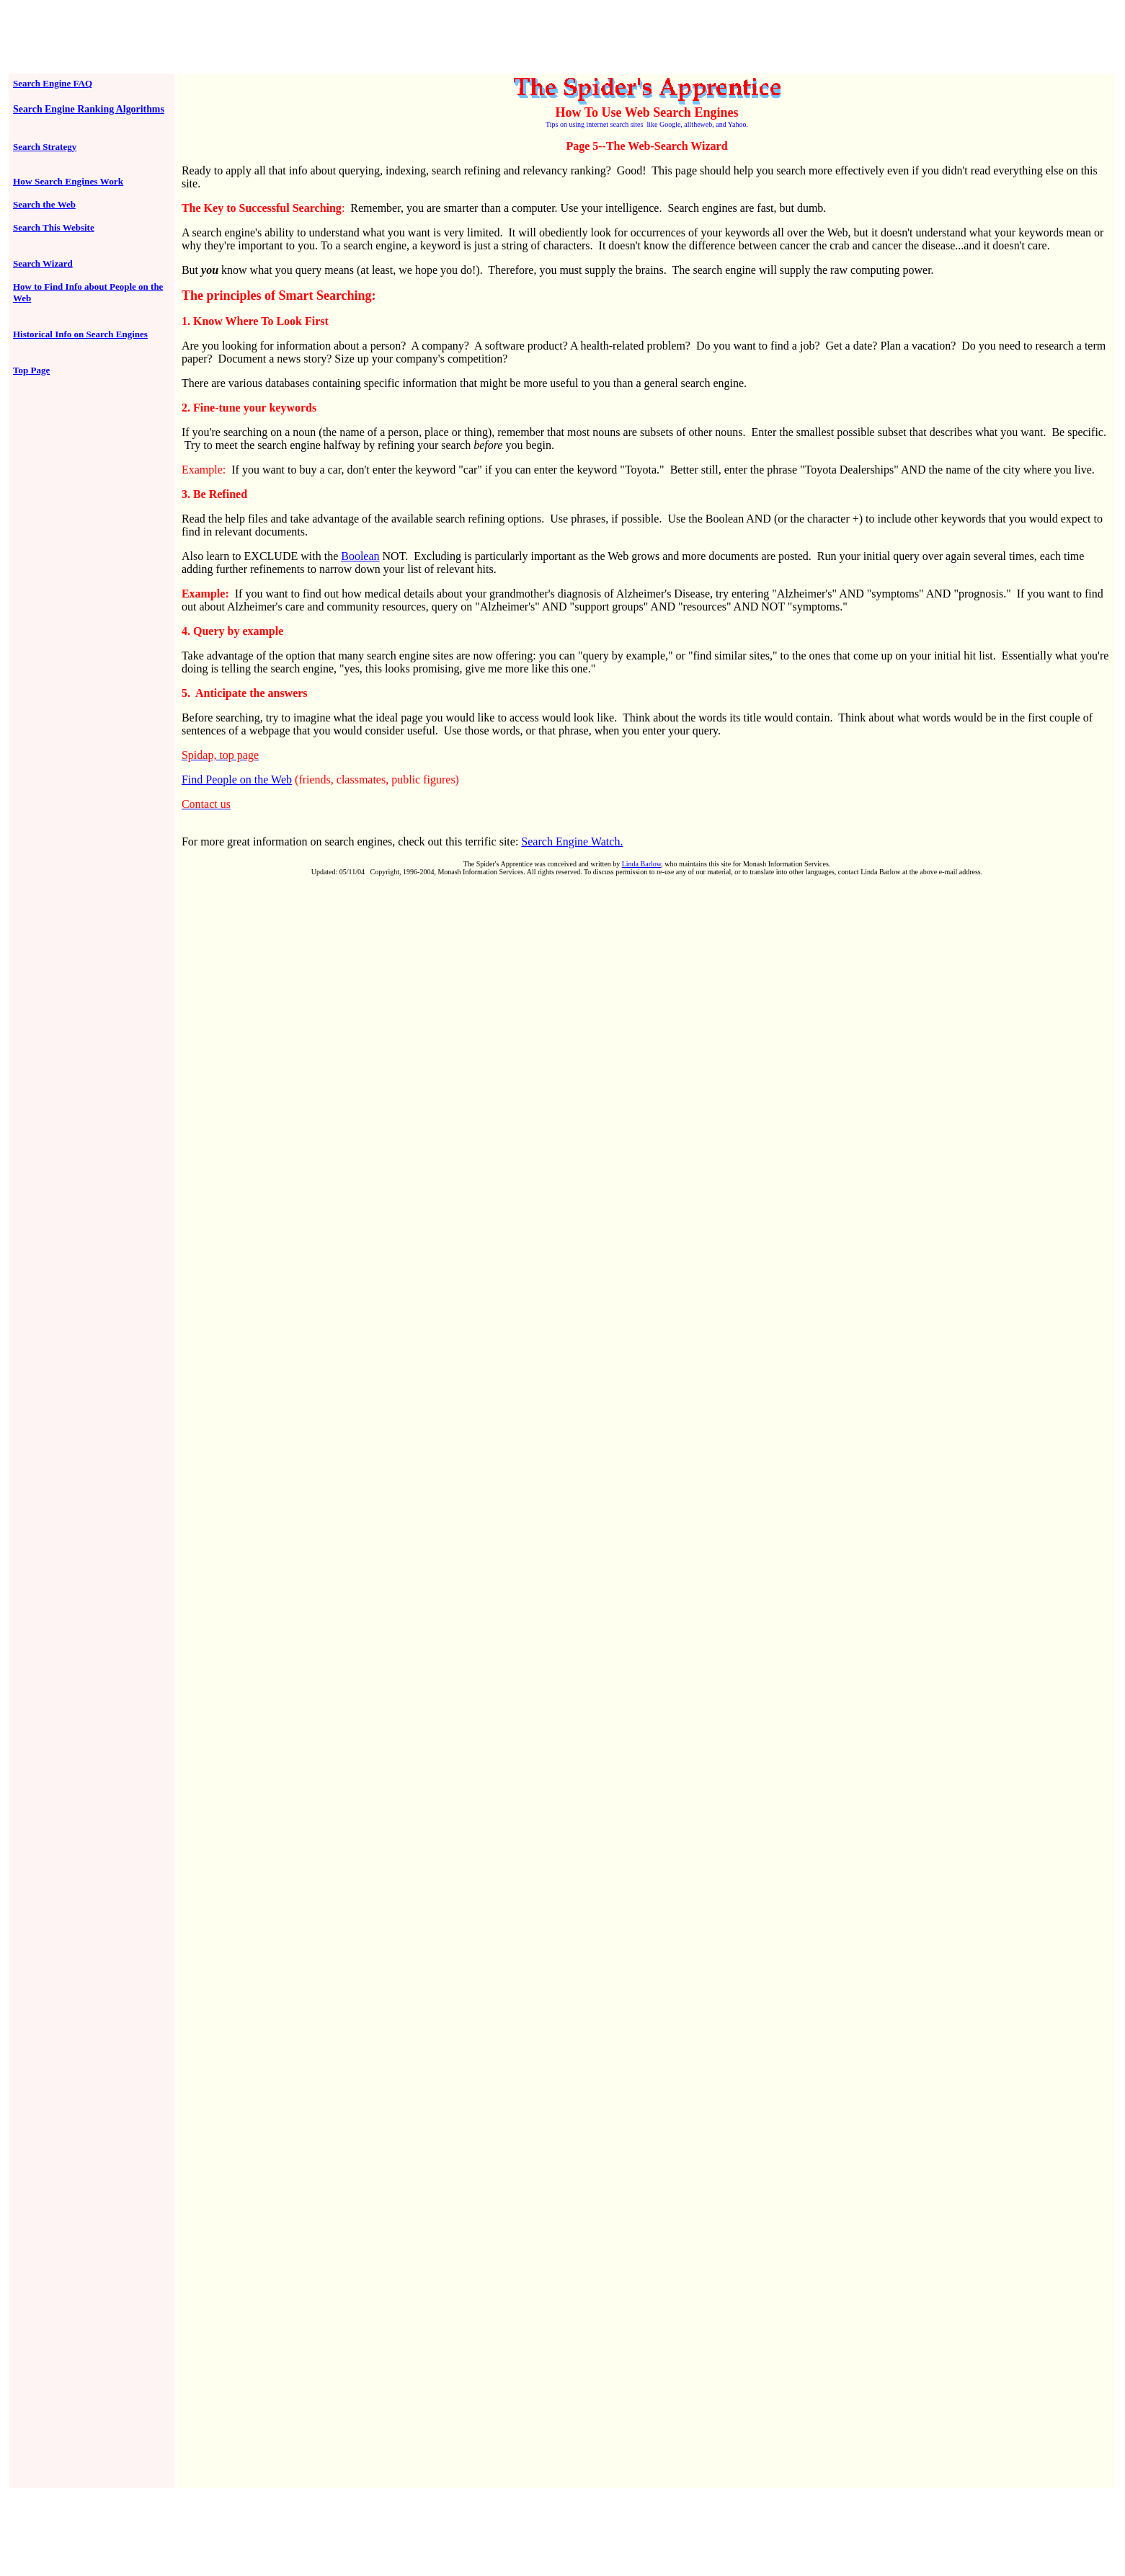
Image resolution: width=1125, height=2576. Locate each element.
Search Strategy (44, 146)
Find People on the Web (237, 779)
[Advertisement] (563, 38)
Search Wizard (43, 263)
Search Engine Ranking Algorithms (88, 109)
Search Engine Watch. (572, 841)
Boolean (360, 556)
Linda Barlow (642, 864)
